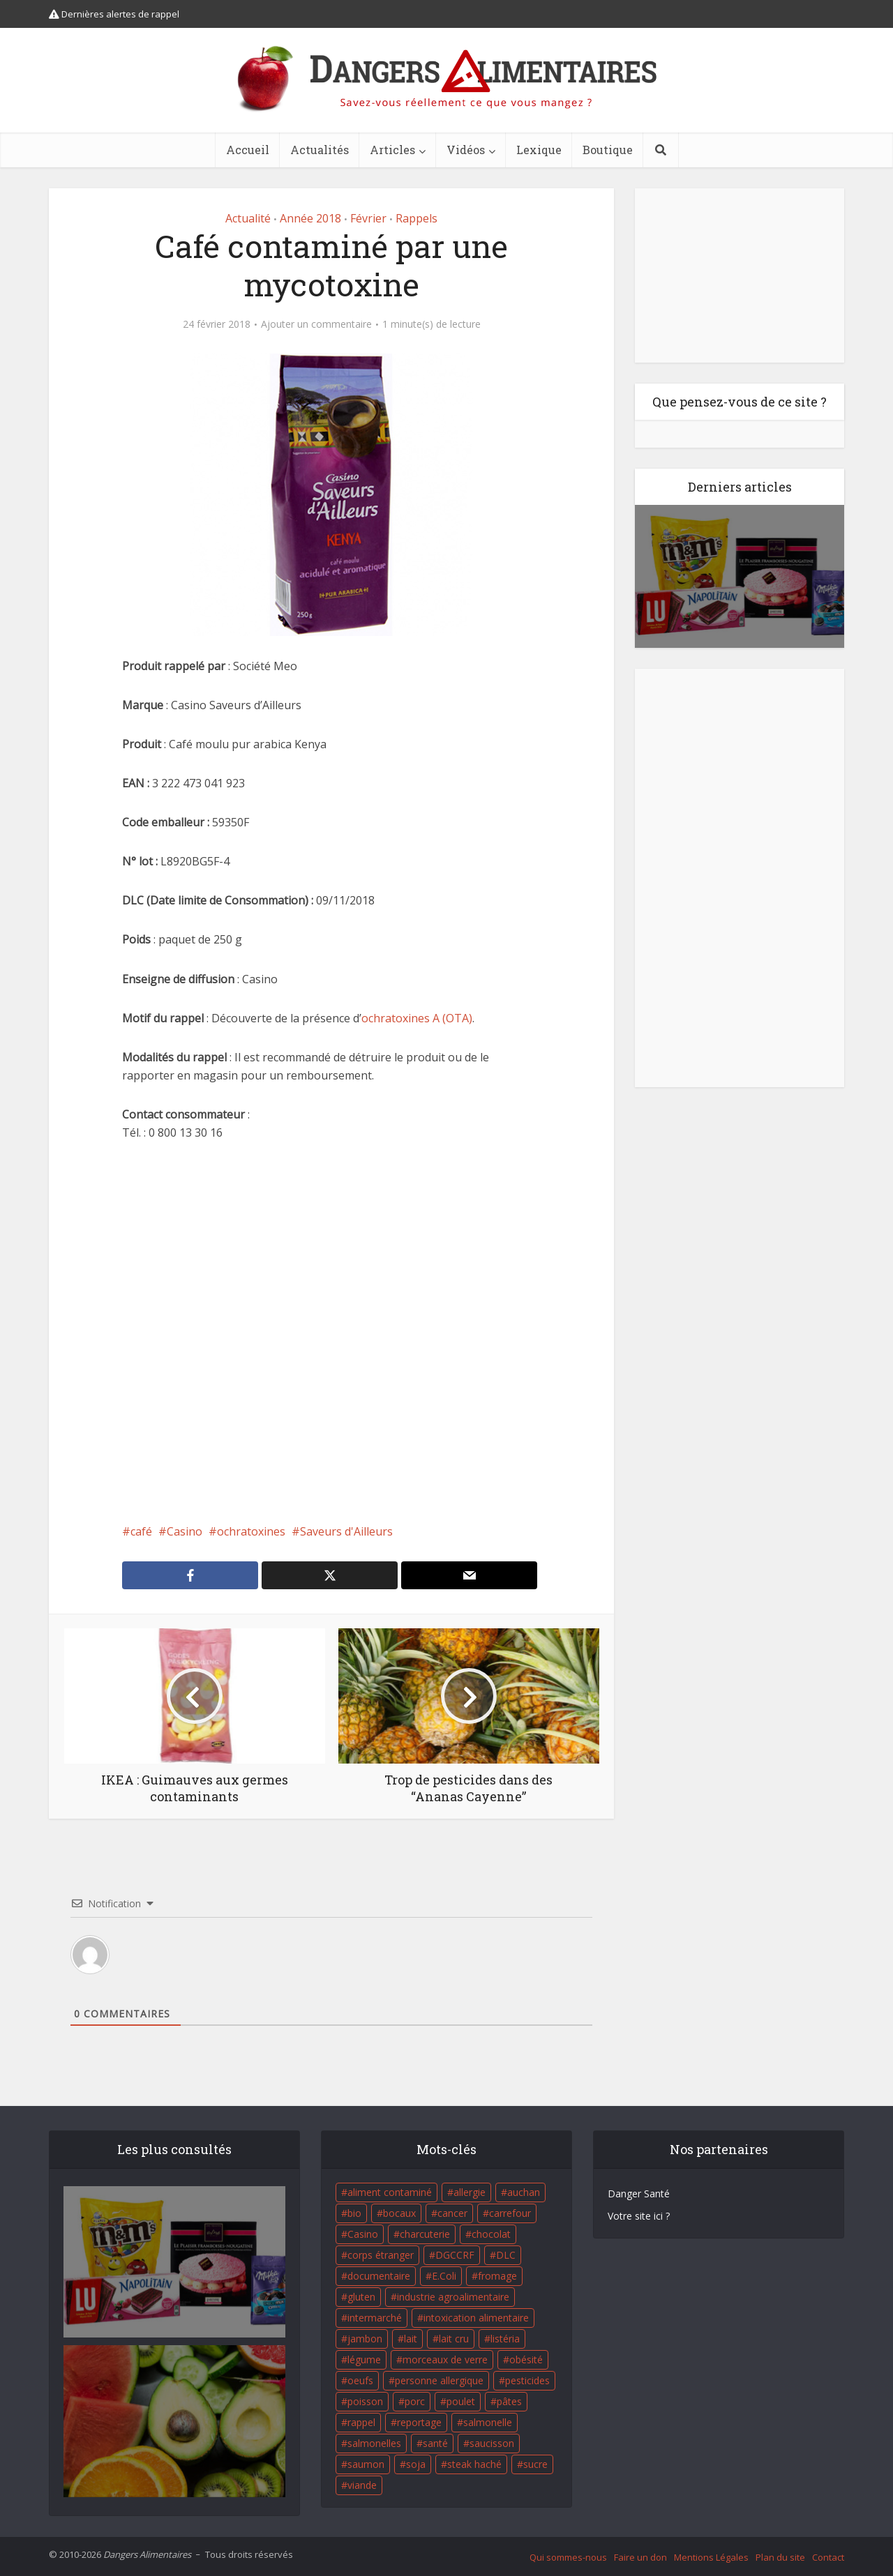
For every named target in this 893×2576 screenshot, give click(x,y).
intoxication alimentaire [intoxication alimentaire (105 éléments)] (476, 2317)
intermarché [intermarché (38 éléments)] (374, 2317)
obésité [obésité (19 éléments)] (526, 2359)
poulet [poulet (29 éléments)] (460, 2401)
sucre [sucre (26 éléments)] (535, 2464)
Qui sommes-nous (568, 2557)
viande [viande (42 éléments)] (362, 2485)
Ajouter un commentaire (316, 324)
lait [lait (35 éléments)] (410, 2338)
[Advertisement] (331, 1331)
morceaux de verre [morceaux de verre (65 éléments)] (445, 2359)
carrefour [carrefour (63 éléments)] (510, 2213)
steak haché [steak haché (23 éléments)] (474, 2464)
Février (368, 218)
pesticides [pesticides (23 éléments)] (527, 2380)
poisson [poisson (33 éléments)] (365, 2401)
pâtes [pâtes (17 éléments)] (509, 2401)
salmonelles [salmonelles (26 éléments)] (374, 2443)
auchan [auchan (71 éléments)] (523, 2192)
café (141, 1531)
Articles (392, 149)
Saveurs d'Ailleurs (346, 1531)
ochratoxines (251, 1531)
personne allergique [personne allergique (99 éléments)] (439, 2380)
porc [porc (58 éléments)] (415, 2401)
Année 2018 (310, 218)
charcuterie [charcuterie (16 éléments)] (425, 2234)
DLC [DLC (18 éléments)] (506, 2254)
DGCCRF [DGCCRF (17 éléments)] (454, 2254)
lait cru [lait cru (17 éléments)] (454, 2338)
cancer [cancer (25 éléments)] (452, 2213)
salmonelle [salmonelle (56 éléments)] (487, 2422)
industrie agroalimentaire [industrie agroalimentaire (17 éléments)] (453, 2296)
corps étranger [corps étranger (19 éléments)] (380, 2254)
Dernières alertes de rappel (114, 14)
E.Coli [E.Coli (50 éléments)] (444, 2275)
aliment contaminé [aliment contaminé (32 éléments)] (389, 2192)
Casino (184, 1531)
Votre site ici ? (639, 2215)
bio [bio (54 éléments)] (354, 2213)
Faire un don (640, 2557)
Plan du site (780, 2557)
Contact (828, 2557)
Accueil (247, 149)
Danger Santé (639, 2193)
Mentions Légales (711, 2557)
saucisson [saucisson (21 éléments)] (492, 2443)
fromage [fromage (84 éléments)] (497, 2275)
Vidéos (465, 149)
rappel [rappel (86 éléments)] (361, 2422)
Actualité (248, 218)
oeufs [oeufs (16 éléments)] (360, 2380)
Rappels (416, 218)
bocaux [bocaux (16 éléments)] (399, 2213)
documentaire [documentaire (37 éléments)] (378, 2275)
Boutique (608, 149)
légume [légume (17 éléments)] (364, 2359)
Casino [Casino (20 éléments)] (362, 2234)
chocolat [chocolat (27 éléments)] (491, 2234)
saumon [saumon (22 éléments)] (365, 2464)
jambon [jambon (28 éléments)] (364, 2338)
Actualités (319, 149)
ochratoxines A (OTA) (416, 1018)
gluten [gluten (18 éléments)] (361, 2296)
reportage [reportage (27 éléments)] (419, 2422)
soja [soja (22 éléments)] (416, 2464)
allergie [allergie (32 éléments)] (469, 2192)
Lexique (539, 149)
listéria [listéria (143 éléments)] (505, 2338)
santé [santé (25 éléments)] (435, 2443)
